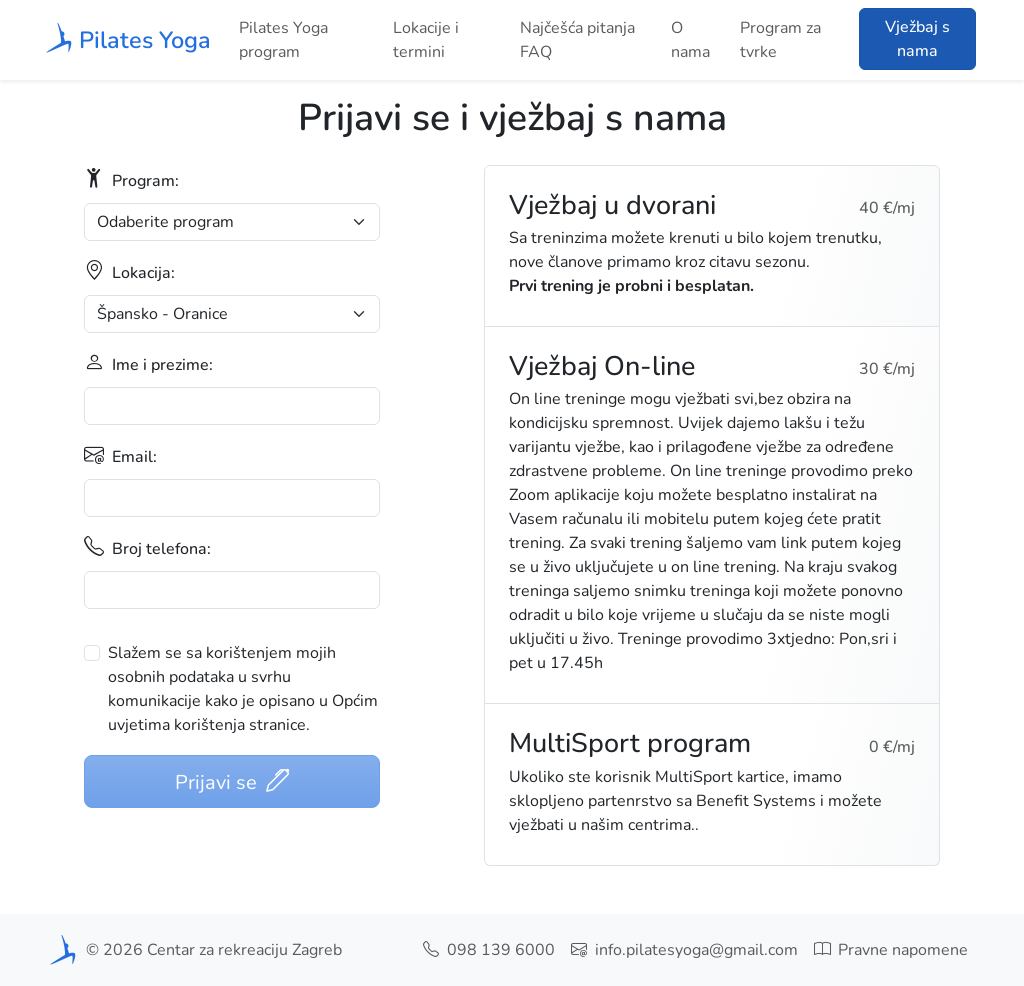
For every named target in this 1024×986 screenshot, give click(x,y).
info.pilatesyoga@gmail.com (684, 950)
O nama (690, 40)
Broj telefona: (147, 547)
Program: (131, 179)
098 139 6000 (489, 950)
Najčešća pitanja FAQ (577, 40)
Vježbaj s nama (917, 39)
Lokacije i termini (426, 40)
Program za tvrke (780, 40)
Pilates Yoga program (283, 40)
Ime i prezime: (148, 363)
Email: (120, 455)
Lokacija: (129, 271)
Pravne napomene (891, 950)
